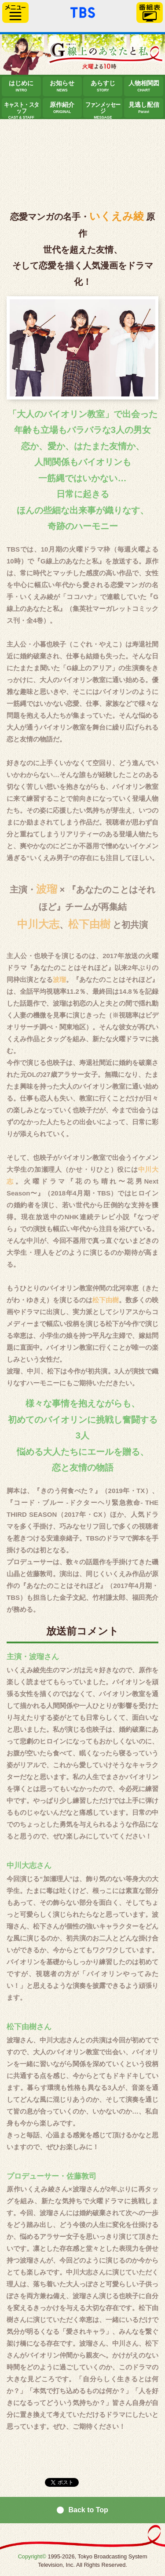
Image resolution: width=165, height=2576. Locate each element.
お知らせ (62, 86)
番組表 (149, 12)
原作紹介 (62, 108)
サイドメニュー (15, 12)
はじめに (21, 86)
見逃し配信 (143, 108)
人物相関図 (143, 86)
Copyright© (32, 2556)
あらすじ (103, 86)
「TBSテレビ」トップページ (82, 11)
